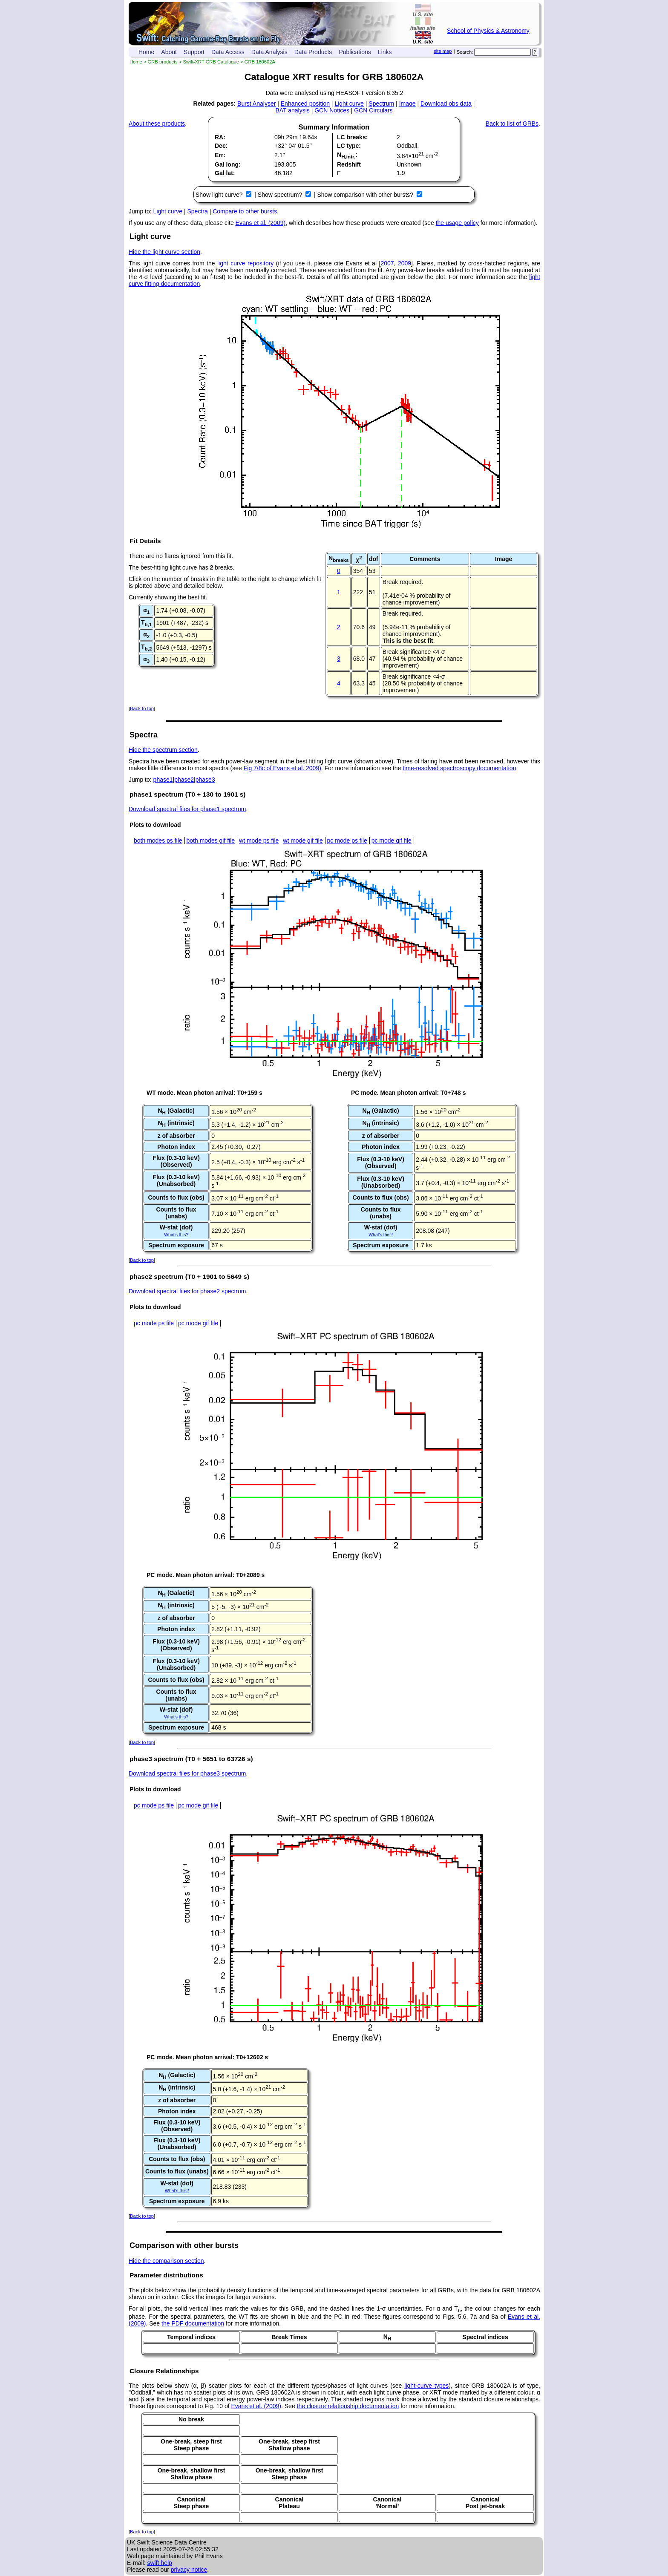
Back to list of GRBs (512, 123)
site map (443, 51)
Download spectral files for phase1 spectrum (187, 809)
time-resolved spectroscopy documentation (459, 768)
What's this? (176, 1234)
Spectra (197, 211)
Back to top (142, 708)
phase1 (163, 779)
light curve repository (245, 263)
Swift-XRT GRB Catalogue (211, 61)
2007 (387, 263)
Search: (465, 52)
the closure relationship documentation (348, 2406)
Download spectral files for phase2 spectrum (187, 1291)
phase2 (184, 779)
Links (385, 52)
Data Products (313, 52)
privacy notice (189, 2569)
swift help (159, 2562)
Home (146, 52)
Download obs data (446, 103)
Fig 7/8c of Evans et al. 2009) (282, 768)
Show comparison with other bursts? (366, 194)
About (169, 52)
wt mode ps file (259, 840)
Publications (355, 52)
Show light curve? (220, 194)
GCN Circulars (373, 110)
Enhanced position (305, 103)
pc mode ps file (347, 840)
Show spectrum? (281, 194)
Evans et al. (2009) (261, 222)
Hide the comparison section (166, 2260)
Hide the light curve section (164, 251)
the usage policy (457, 222)
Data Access (228, 52)
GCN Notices (331, 110)
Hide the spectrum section (163, 749)
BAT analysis (292, 110)
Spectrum (381, 103)
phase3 (205, 779)
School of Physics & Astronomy (488, 30)
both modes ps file (158, 840)
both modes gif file (211, 840)
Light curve (348, 103)
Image (407, 103)
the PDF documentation (192, 2323)
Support (194, 52)
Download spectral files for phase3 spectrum (187, 1773)
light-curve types (426, 2385)
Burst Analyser (256, 103)
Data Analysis (269, 52)
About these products (157, 123)
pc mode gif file (391, 840)
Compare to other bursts (245, 211)
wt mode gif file (302, 840)
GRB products (163, 61)
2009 (404, 263)
